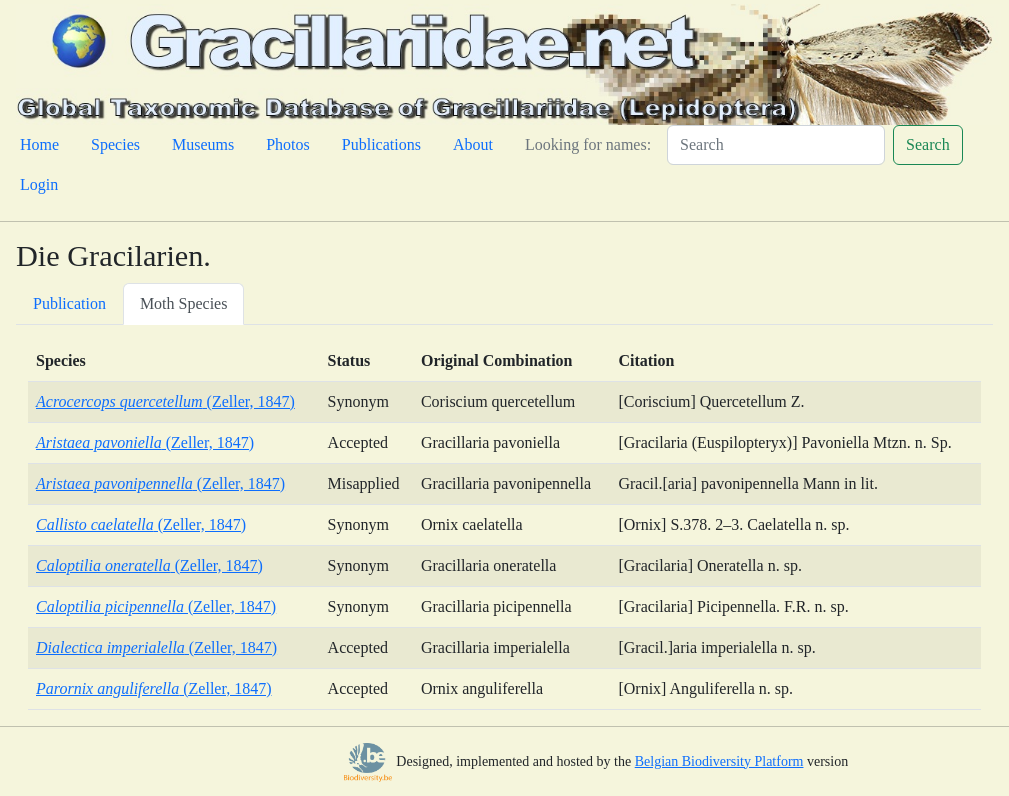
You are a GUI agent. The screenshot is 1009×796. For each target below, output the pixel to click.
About (473, 144)
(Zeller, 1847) (165, 401)
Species (115, 144)
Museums (203, 144)
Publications (381, 144)
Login (39, 184)
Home (39, 144)
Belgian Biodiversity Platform (719, 761)
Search (928, 144)
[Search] (776, 145)
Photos (288, 144)
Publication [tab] (69, 303)
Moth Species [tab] (184, 303)
